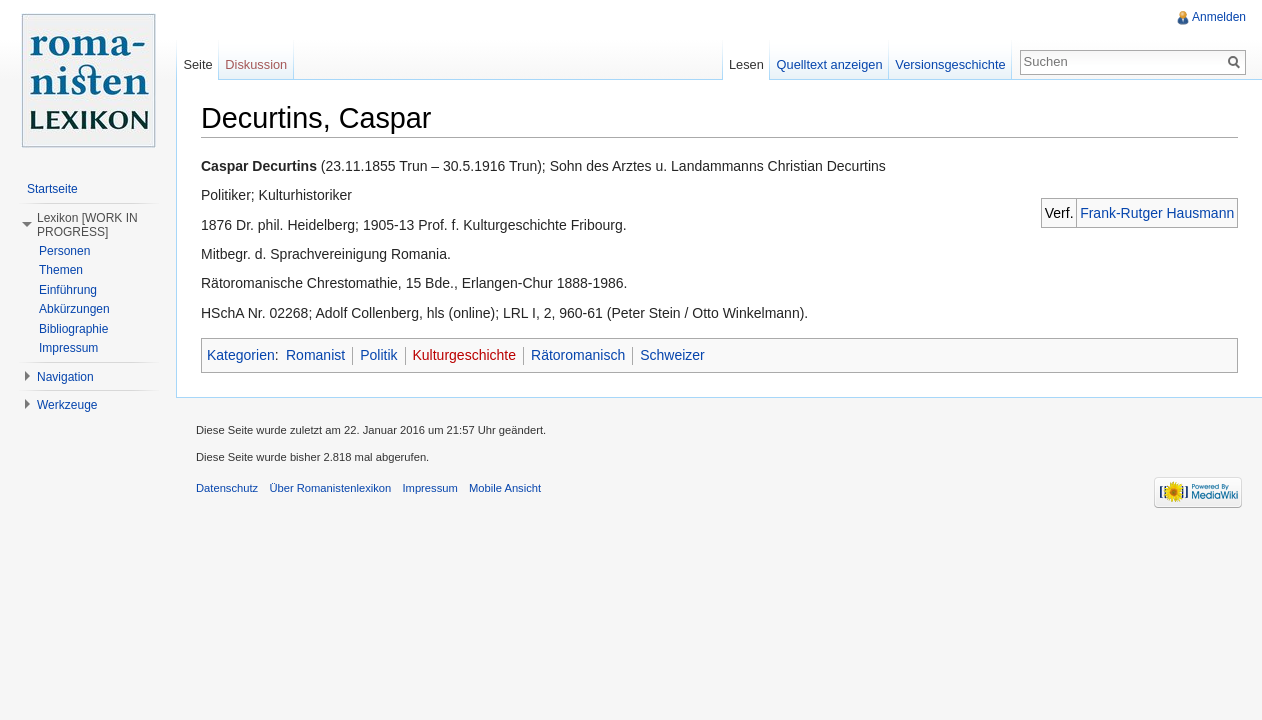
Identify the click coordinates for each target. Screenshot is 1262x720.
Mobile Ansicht (505, 488)
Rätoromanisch (578, 355)
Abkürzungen (74, 309)
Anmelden (1219, 17)
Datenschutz (227, 488)
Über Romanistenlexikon (330, 488)
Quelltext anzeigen (830, 64)
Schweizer (672, 355)
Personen (64, 251)
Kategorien (241, 355)
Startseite (52, 189)
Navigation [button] (65, 377)
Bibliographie (73, 329)
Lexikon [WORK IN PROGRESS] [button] (87, 225)
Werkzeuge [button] (67, 405)
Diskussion (256, 64)
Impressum (68, 348)
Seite (197, 64)
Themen (61, 270)
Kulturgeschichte (465, 355)
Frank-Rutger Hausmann (1157, 213)
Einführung (68, 290)
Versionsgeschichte (950, 64)
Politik (378, 355)
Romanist (315, 355)
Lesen (746, 64)
